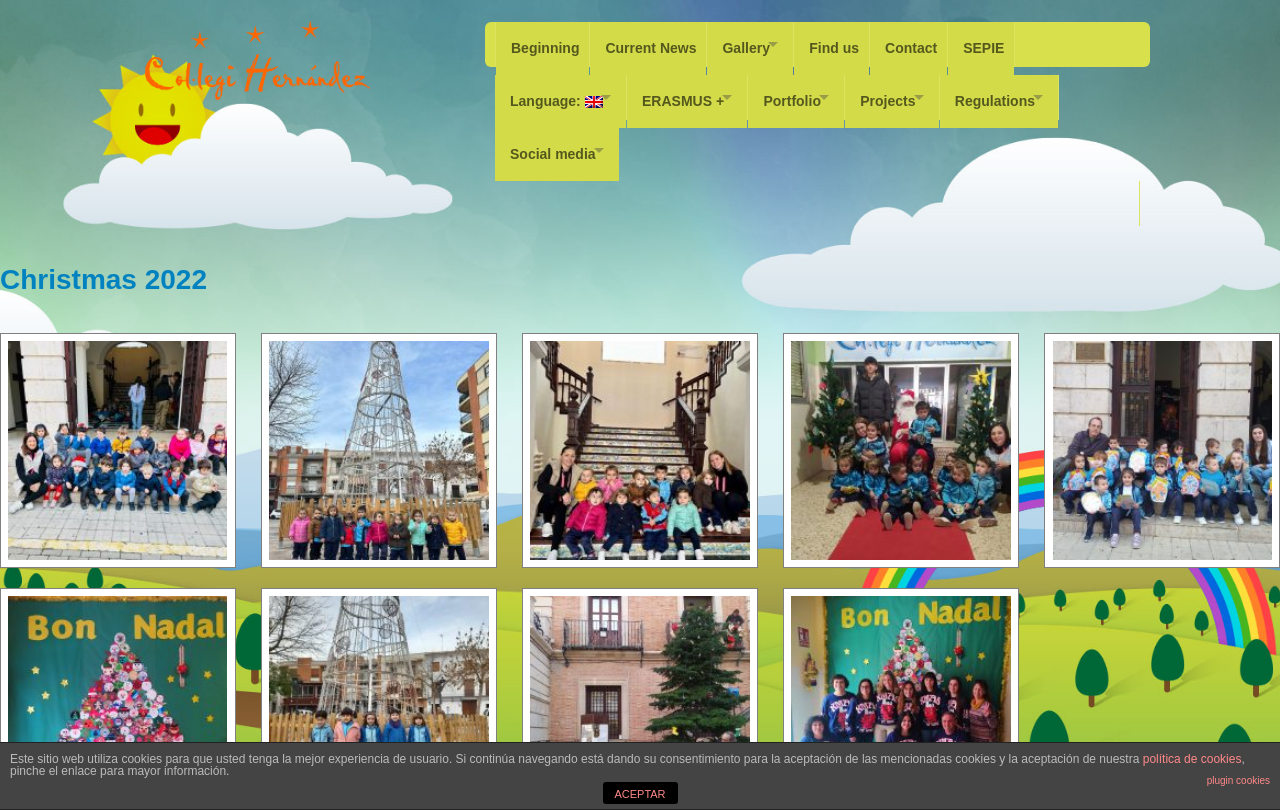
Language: (556, 89)
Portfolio (816, 89)
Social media (553, 134)
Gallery (755, 44)
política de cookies (1192, 759)
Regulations (1042, 89)
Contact (938, 44)
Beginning (545, 44)
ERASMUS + (695, 89)
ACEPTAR (639, 794)
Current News (655, 44)
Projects (922, 89)
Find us (856, 44)
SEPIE (1015, 44)
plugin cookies (1238, 780)
